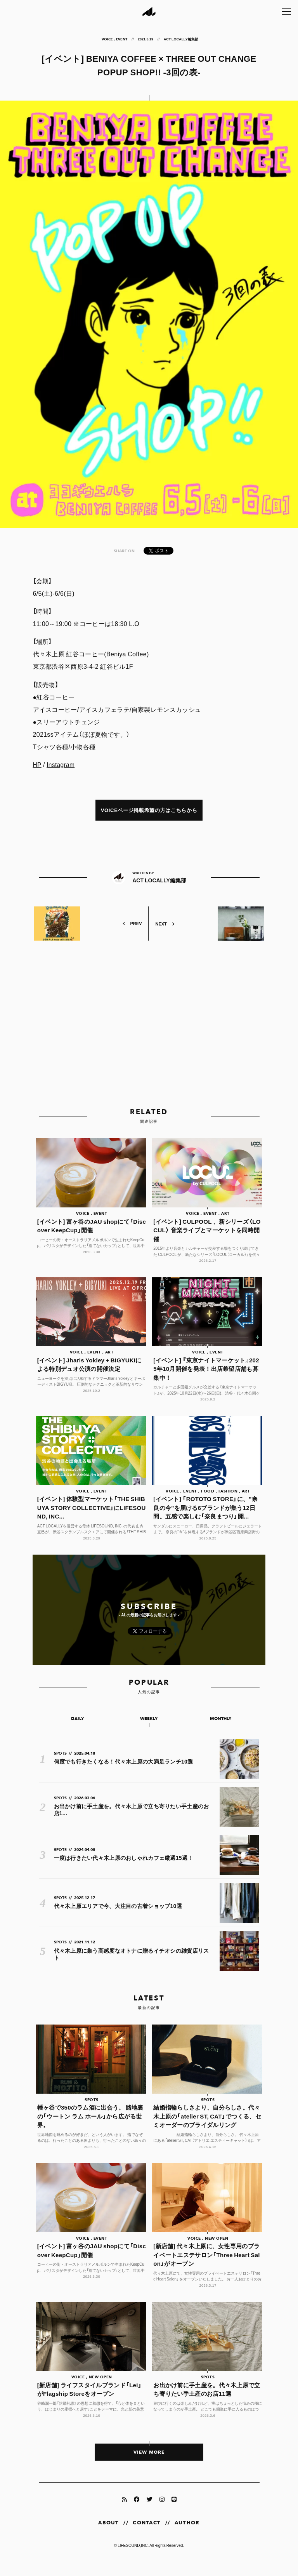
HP (37, 764)
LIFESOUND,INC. (133, 2559)
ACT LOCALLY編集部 (181, 39)
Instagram (61, 764)
